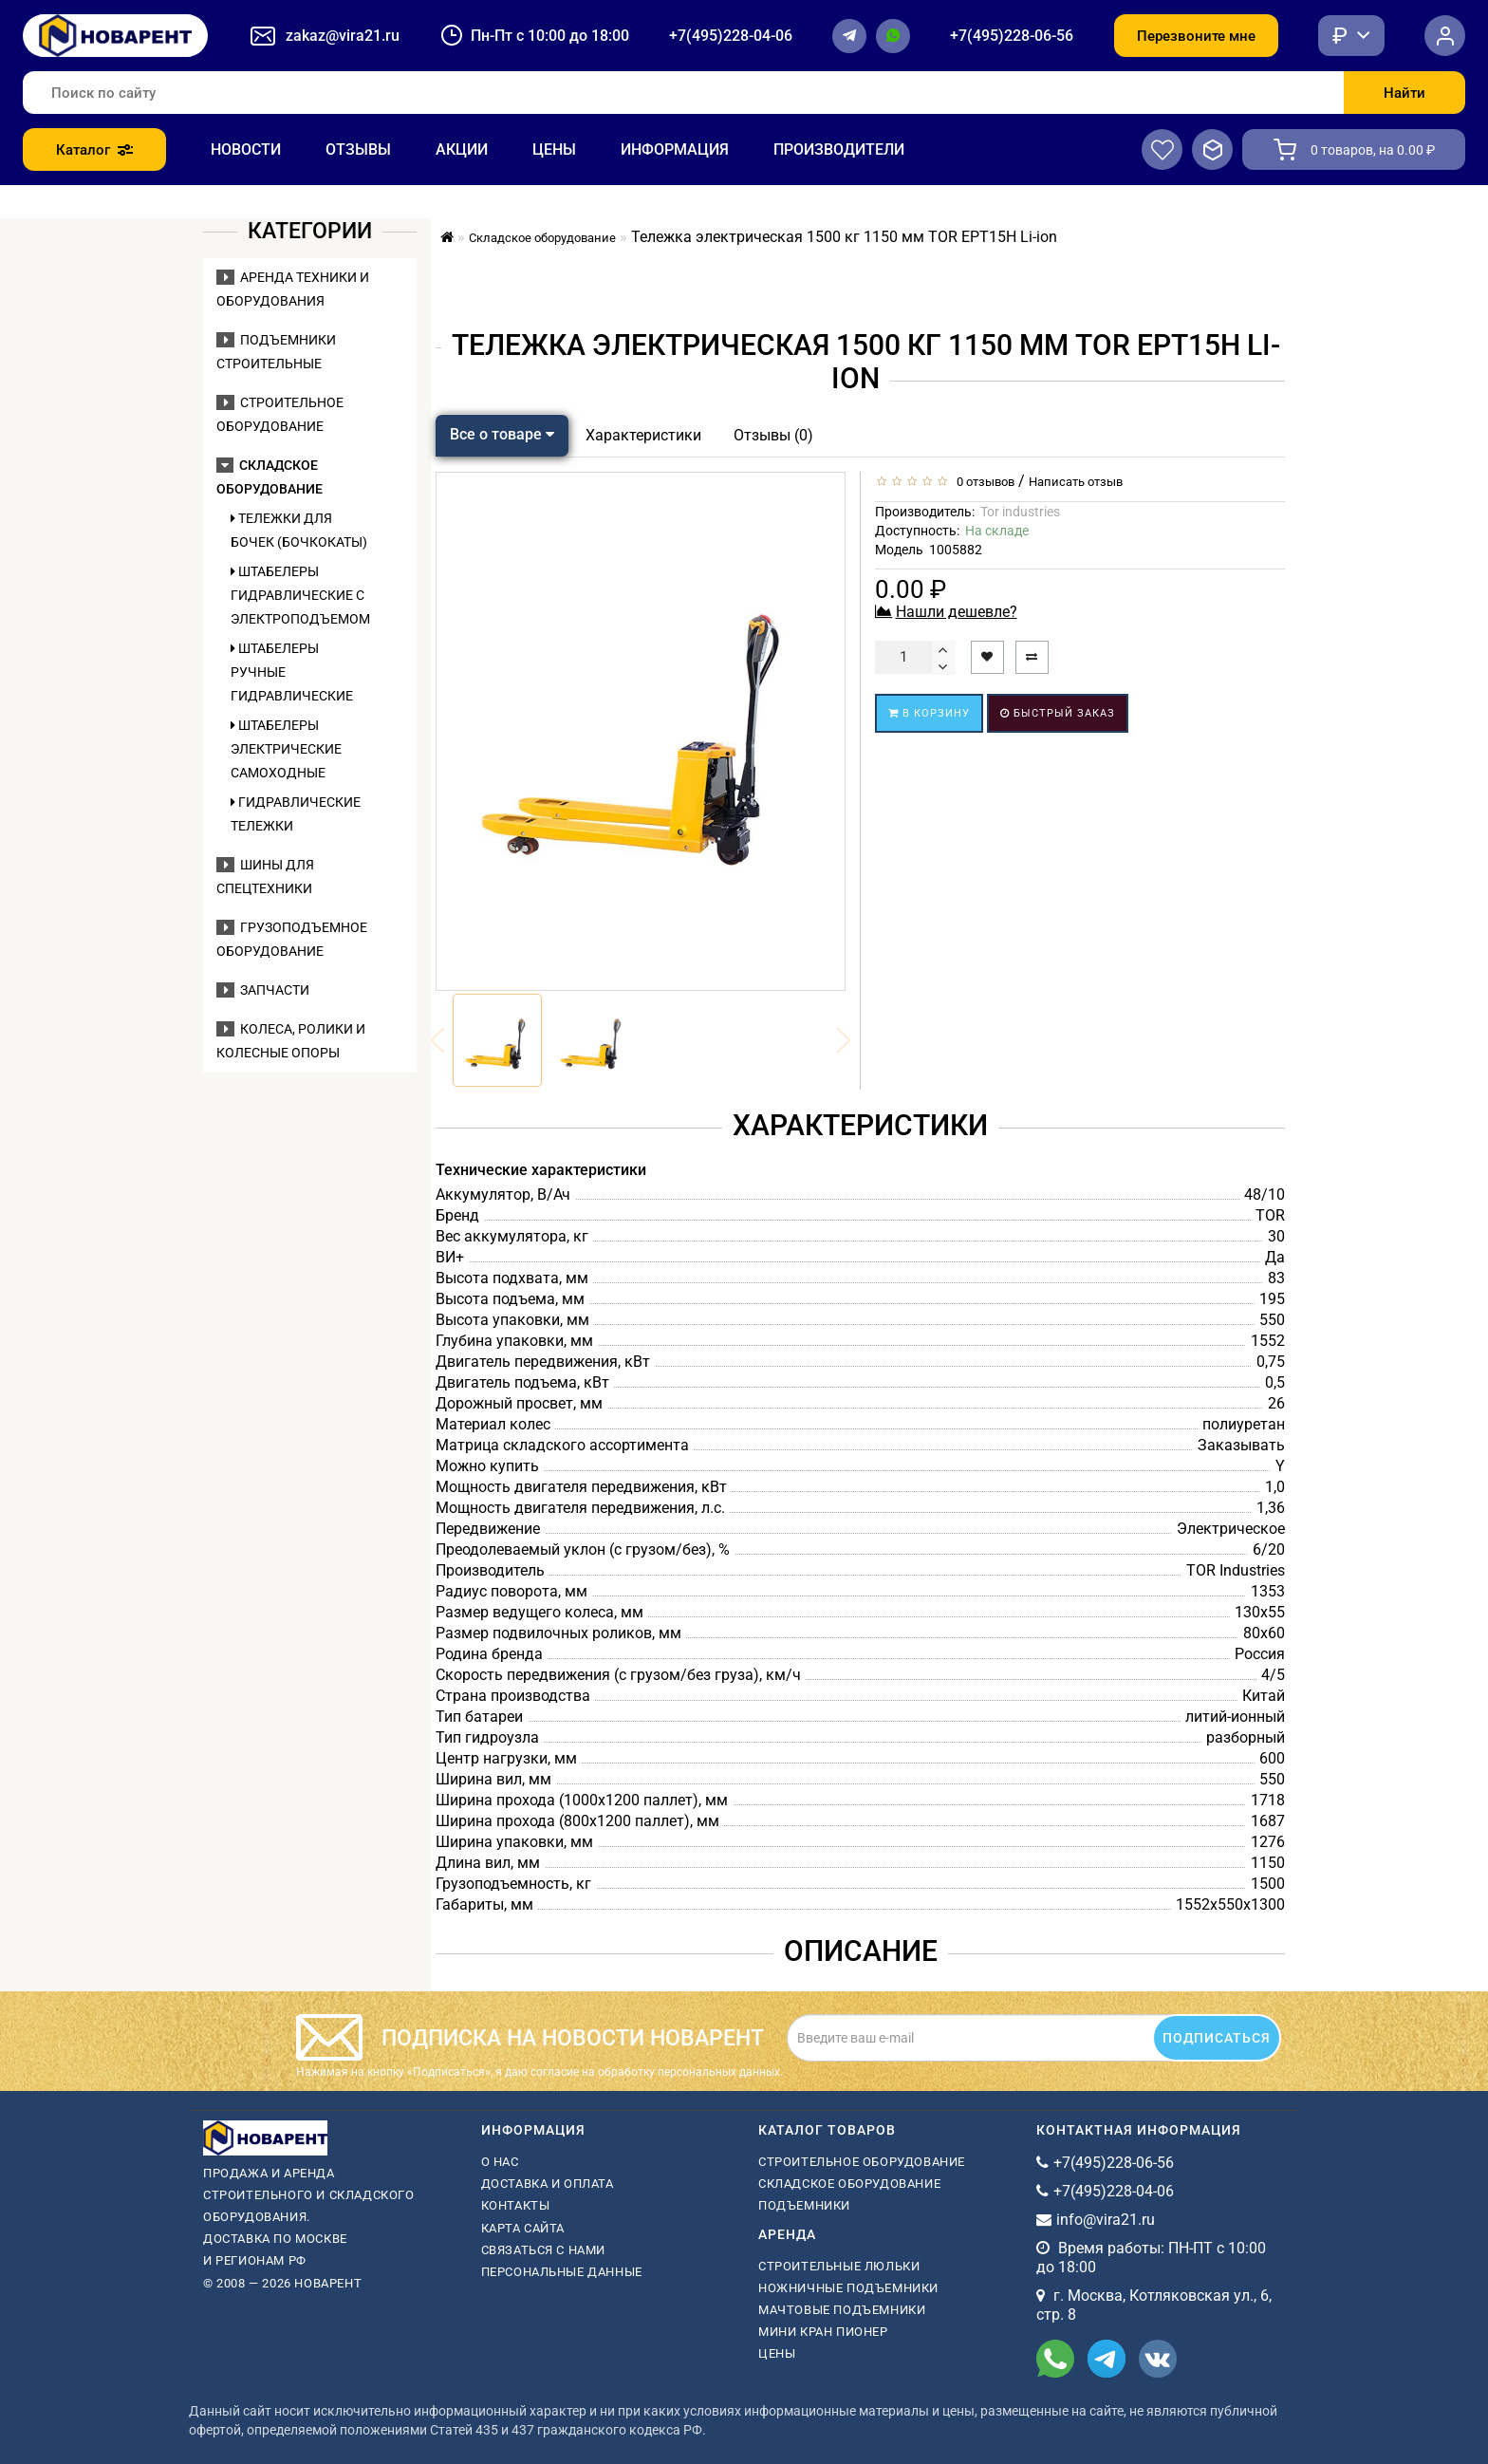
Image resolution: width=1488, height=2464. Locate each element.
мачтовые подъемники (841, 2310)
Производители (838, 149)
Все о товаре (502, 434)
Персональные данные (561, 2272)
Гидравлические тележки (296, 813)
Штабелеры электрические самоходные (286, 749)
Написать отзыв (1076, 482)
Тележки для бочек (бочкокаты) (299, 530)
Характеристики (643, 435)
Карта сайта (523, 2228)
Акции (462, 149)
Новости (246, 149)
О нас (500, 2162)
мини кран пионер (823, 2331)
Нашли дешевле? (956, 612)
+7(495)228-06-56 (1011, 36)
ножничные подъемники (848, 2288)
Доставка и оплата (547, 2183)
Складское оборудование (849, 2183)
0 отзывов (982, 482)
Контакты (515, 2205)
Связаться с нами (543, 2250)
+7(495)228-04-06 (730, 36)
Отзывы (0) (773, 435)
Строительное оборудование (861, 2162)
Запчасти (262, 990)
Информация (675, 149)
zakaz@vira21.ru (343, 36)
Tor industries (1020, 511)
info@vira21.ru (1105, 2220)
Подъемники (804, 2205)
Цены (554, 149)
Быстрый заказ (1057, 713)
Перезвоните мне (1196, 36)
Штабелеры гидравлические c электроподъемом (299, 595)
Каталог (94, 150)
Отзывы (358, 149)
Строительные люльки (839, 2266)
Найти (1404, 93)
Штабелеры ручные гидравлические (292, 672)
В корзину (929, 713)
